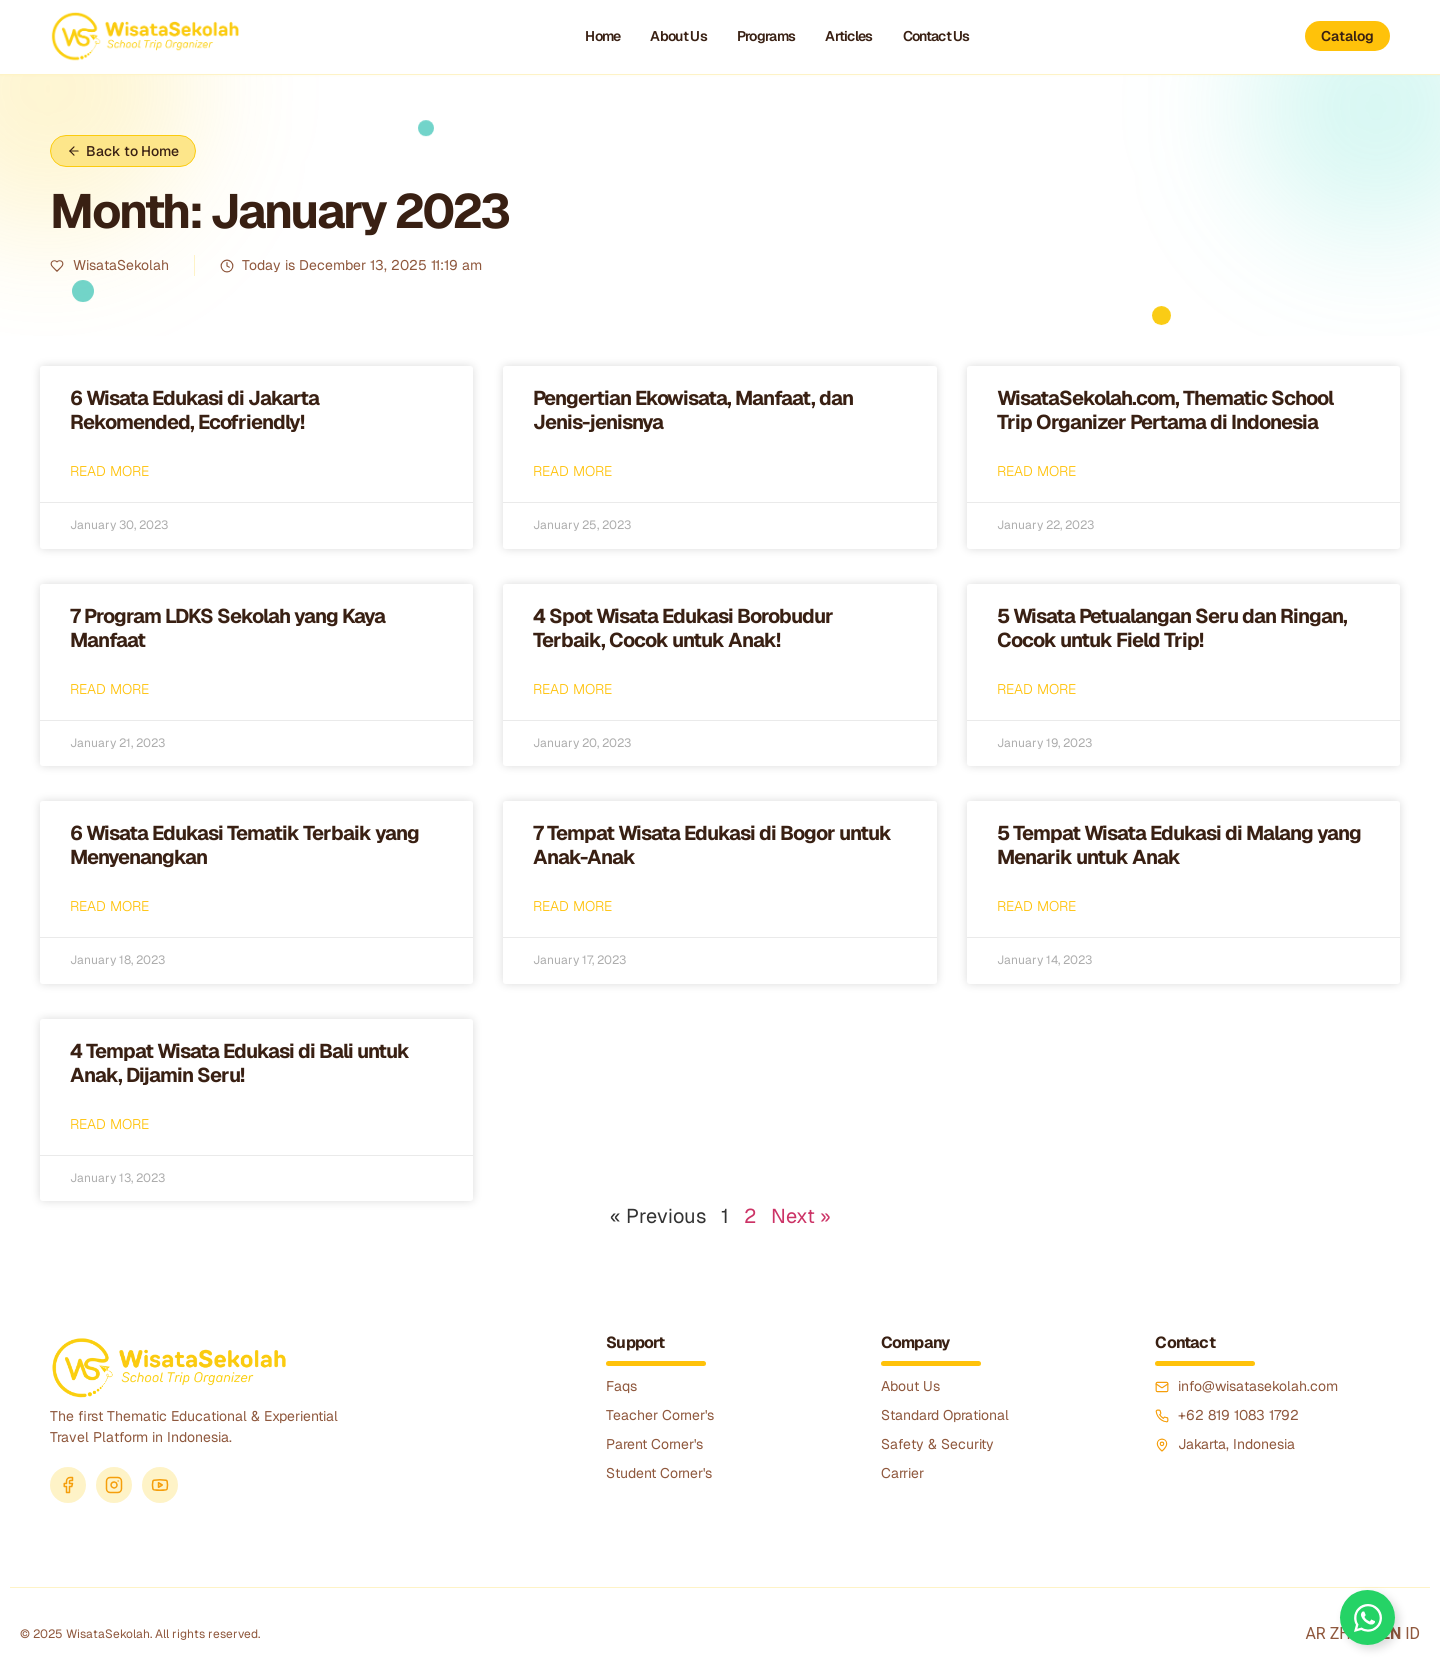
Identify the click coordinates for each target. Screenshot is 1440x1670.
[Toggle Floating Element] (1367, 1617)
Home (602, 36)
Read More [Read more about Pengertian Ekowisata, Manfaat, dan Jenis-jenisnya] (572, 471)
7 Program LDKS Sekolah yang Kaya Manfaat (227, 628)
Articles (848, 36)
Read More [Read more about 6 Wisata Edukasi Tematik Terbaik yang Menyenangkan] (109, 906)
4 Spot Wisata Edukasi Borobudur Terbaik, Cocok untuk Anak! (683, 628)
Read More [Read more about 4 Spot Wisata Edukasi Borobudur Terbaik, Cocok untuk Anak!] (572, 689)
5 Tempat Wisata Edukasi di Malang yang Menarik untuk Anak (1179, 845)
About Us (678, 36)
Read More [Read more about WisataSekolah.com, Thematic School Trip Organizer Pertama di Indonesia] (1036, 471)
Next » (801, 1216)
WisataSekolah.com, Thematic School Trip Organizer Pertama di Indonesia (1165, 410)
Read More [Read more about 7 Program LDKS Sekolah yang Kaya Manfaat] (109, 689)
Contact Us (936, 36)
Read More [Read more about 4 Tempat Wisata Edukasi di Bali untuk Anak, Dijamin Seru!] (109, 1124)
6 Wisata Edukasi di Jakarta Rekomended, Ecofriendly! (194, 410)
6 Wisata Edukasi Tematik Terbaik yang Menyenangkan (244, 845)
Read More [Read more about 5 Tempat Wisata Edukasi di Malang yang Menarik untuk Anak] (1036, 906)
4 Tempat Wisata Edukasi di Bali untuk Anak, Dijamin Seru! (239, 1063)
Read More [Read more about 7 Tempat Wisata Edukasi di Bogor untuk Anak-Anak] (572, 906)
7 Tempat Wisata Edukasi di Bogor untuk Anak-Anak (712, 845)
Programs (766, 36)
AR (1315, 1633)
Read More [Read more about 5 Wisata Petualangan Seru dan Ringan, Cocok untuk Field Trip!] (1036, 689)
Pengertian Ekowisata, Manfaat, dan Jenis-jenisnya (693, 410)
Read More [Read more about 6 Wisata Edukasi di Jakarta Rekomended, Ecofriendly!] (109, 471)
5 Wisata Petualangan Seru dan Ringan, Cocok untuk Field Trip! (1172, 628)
